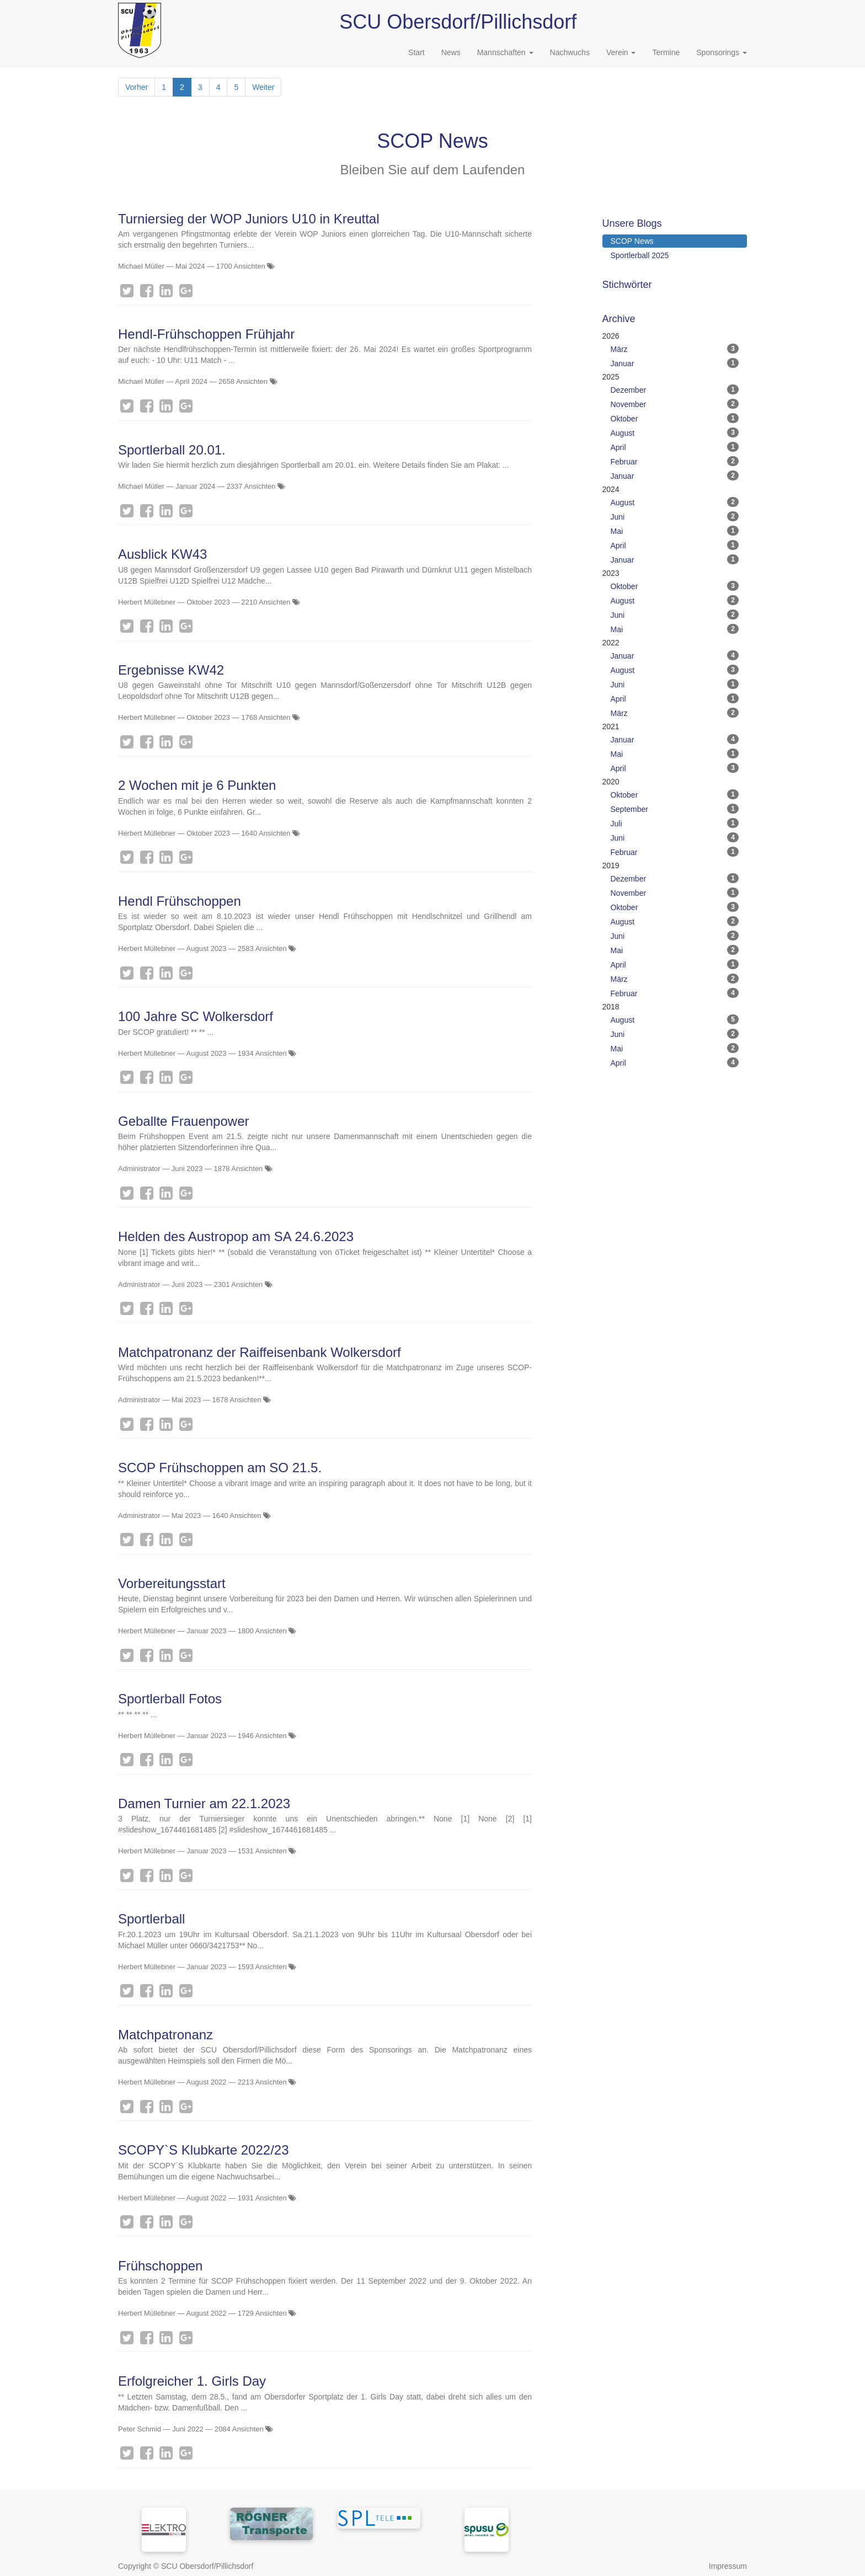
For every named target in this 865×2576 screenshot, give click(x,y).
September (675, 809)
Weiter (263, 87)
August (675, 432)
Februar (675, 461)
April (675, 447)
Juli (675, 823)
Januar (675, 363)
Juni (675, 516)
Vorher (136, 87)
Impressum (728, 2566)
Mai (675, 531)
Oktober (675, 418)
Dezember (675, 389)
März (675, 349)
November (675, 404)
